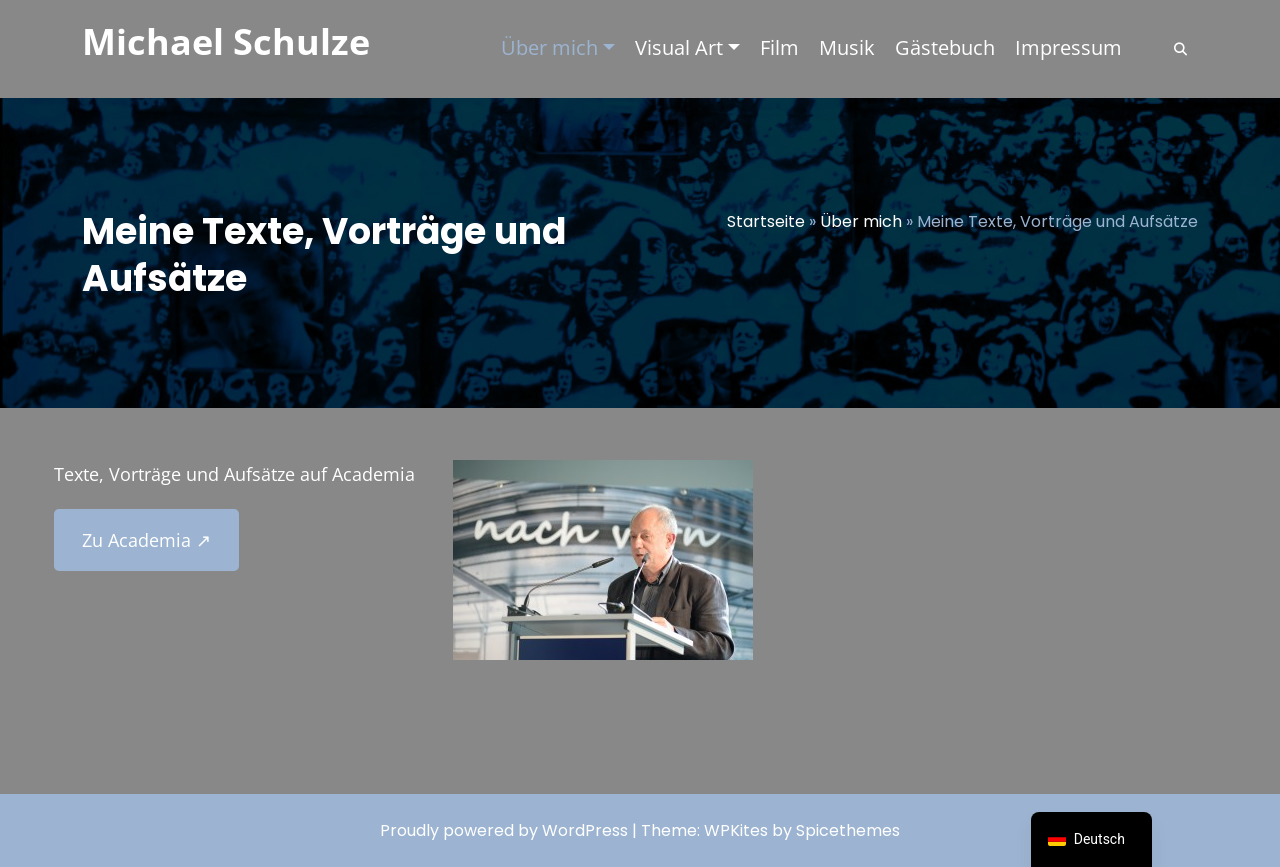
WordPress (585, 830)
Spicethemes (848, 830)
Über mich (861, 221)
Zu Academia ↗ (146, 540)
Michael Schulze (226, 41)
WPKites (738, 830)
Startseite (766, 221)
